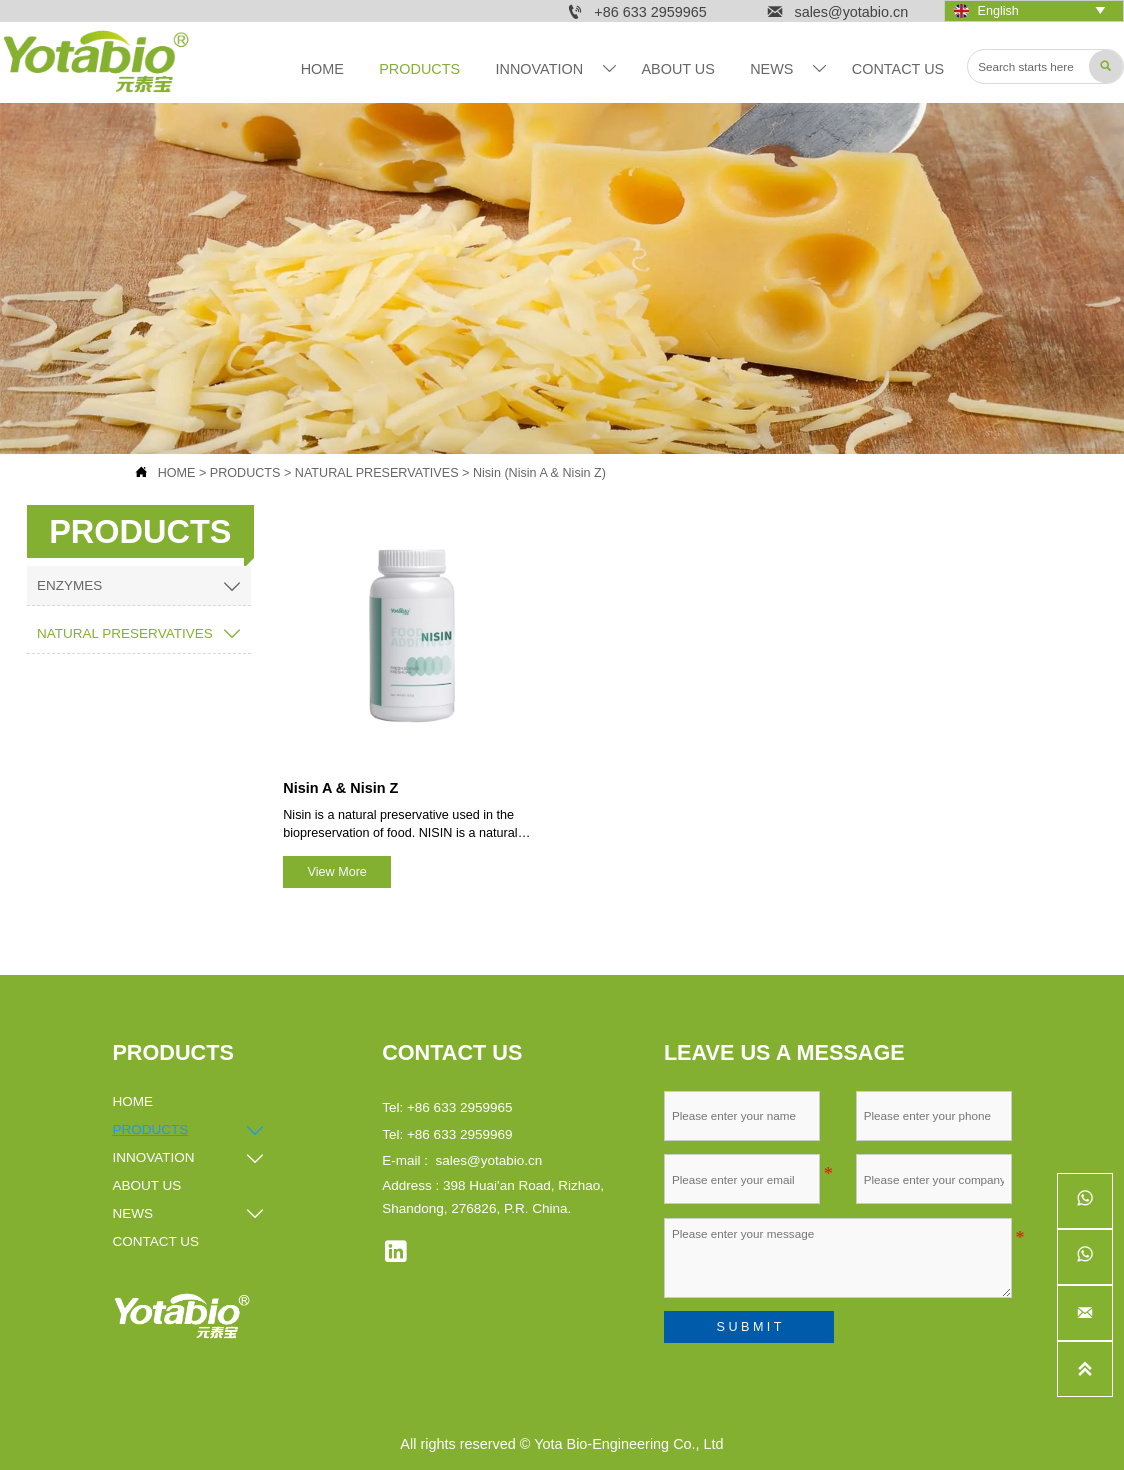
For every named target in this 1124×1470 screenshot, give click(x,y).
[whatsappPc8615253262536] (1085, 1257)
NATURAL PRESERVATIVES (377, 473)
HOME (177, 473)
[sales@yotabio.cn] (1085, 1313)
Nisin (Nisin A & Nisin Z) (539, 473)
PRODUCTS (245, 473)
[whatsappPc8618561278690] (1085, 1201)
